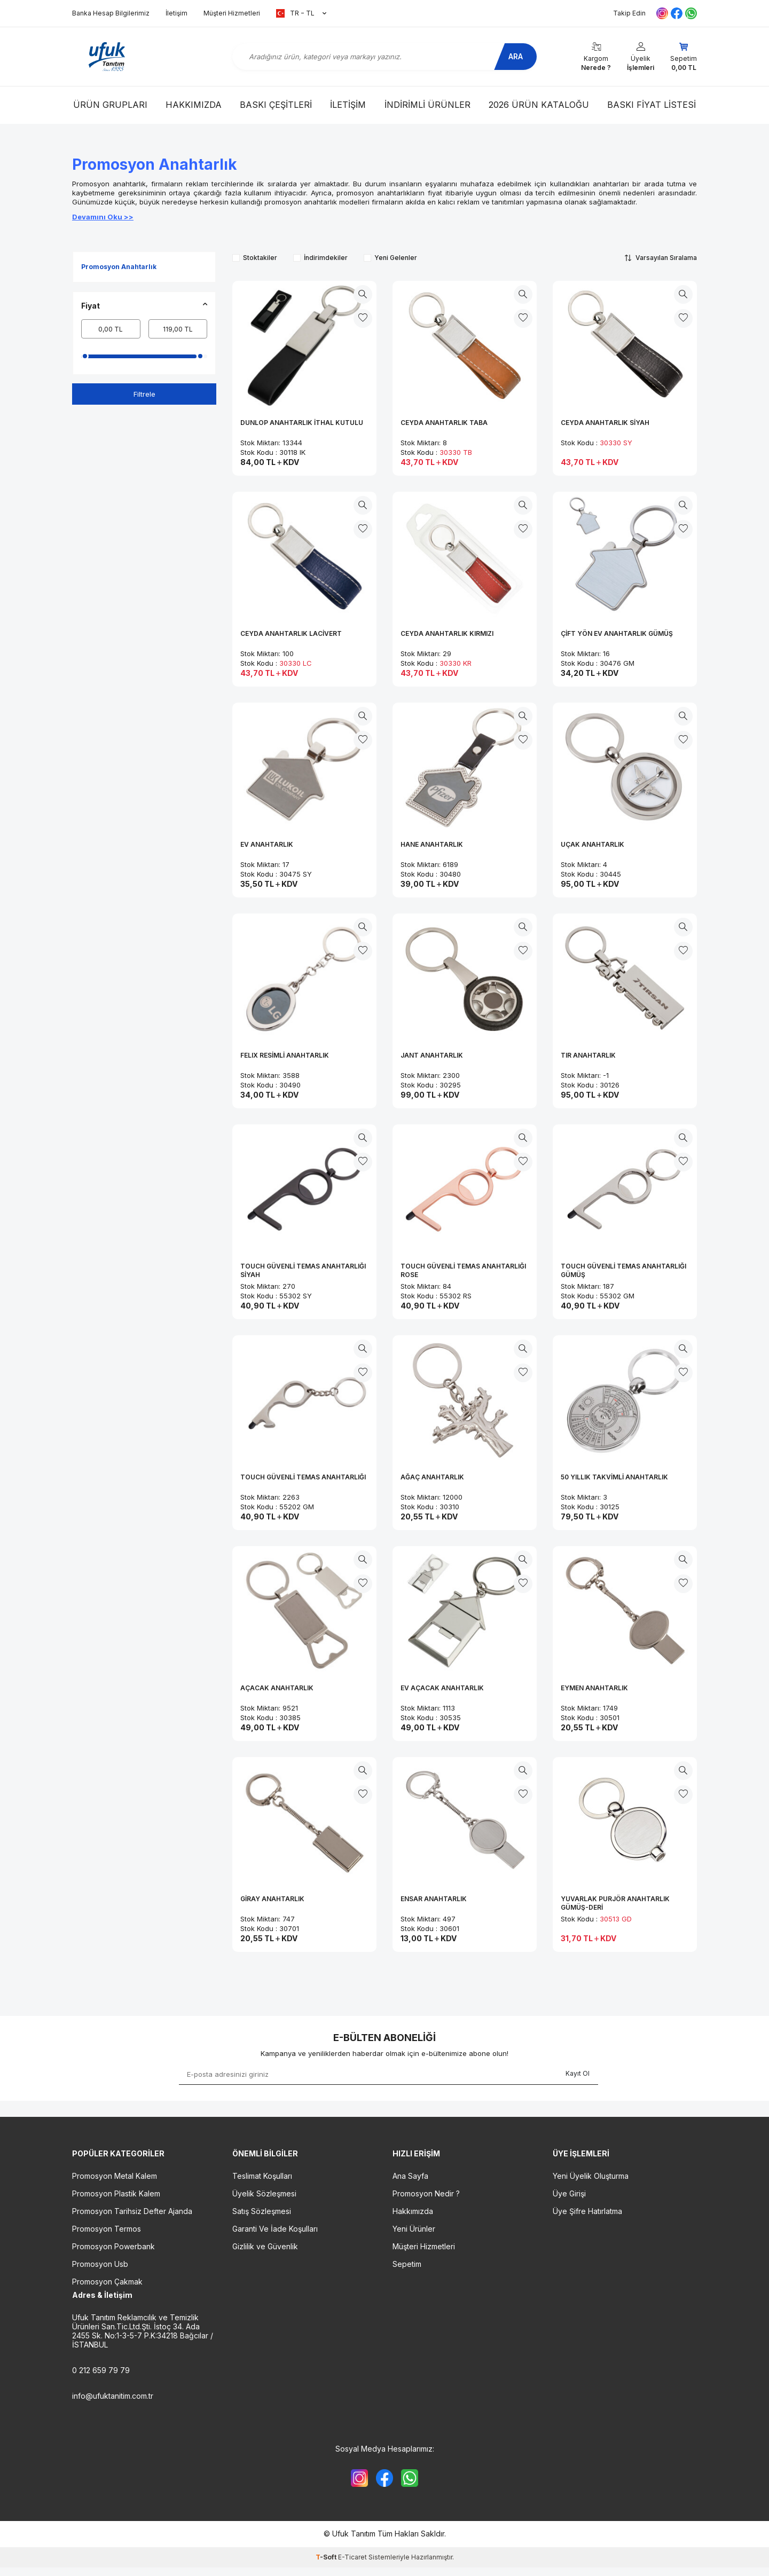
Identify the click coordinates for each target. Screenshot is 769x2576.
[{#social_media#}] (355, 2480)
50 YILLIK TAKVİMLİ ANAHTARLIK (614, 1477)
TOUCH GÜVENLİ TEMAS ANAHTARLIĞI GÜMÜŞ (623, 1270)
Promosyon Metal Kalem (114, 2175)
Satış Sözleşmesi (261, 2211)
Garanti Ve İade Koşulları (275, 2228)
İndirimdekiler (320, 258)
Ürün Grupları (110, 104)
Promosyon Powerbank (113, 2246)
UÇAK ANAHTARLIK (592, 844)
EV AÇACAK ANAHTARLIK (442, 1688)
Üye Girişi (569, 2193)
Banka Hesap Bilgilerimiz (111, 13)
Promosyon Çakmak (107, 2281)
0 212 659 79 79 (101, 2370)
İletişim (176, 13)
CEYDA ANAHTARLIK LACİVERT (291, 633)
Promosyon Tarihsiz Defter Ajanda (132, 2211)
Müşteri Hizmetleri (231, 13)
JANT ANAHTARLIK (432, 1055)
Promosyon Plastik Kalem (116, 2193)
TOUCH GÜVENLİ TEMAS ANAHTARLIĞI (303, 1477)
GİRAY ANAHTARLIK (272, 1899)
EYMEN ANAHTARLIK (594, 1688)
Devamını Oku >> (103, 216)
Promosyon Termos (106, 2228)
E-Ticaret (352, 2561)
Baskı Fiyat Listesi (651, 104)
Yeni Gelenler (390, 258)
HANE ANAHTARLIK (432, 844)
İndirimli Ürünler (427, 104)
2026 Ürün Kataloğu (539, 104)
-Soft (327, 2561)
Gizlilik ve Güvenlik (265, 2246)
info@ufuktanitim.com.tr (112, 2395)
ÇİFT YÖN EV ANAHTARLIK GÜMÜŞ (617, 633)
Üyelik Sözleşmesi (264, 2193)
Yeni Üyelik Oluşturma (591, 2175)
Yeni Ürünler (414, 2228)
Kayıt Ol (578, 2073)
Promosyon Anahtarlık (118, 267)
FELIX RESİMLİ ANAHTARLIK (284, 1055)
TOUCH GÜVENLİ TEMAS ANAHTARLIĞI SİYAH (303, 1270)
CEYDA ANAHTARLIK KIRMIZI (447, 633)
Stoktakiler (254, 258)
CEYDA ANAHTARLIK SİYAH (605, 423)
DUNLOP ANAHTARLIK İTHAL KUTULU (301, 423)
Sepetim (407, 2263)
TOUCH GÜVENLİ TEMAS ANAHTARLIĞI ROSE (463, 1270)
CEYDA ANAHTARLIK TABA (444, 423)
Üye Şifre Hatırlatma (587, 2211)
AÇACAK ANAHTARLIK (276, 1688)
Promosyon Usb (100, 2263)
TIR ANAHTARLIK (588, 1055)
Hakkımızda (194, 104)
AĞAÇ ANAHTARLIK (432, 1477)
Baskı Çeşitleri (276, 104)
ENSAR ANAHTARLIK (434, 1899)
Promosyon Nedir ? (426, 2193)
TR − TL (301, 13)
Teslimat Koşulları (262, 2175)
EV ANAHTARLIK (266, 844)
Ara (510, 56)
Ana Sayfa (410, 2175)
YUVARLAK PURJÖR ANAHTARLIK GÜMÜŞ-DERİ (615, 1903)
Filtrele (144, 393)
